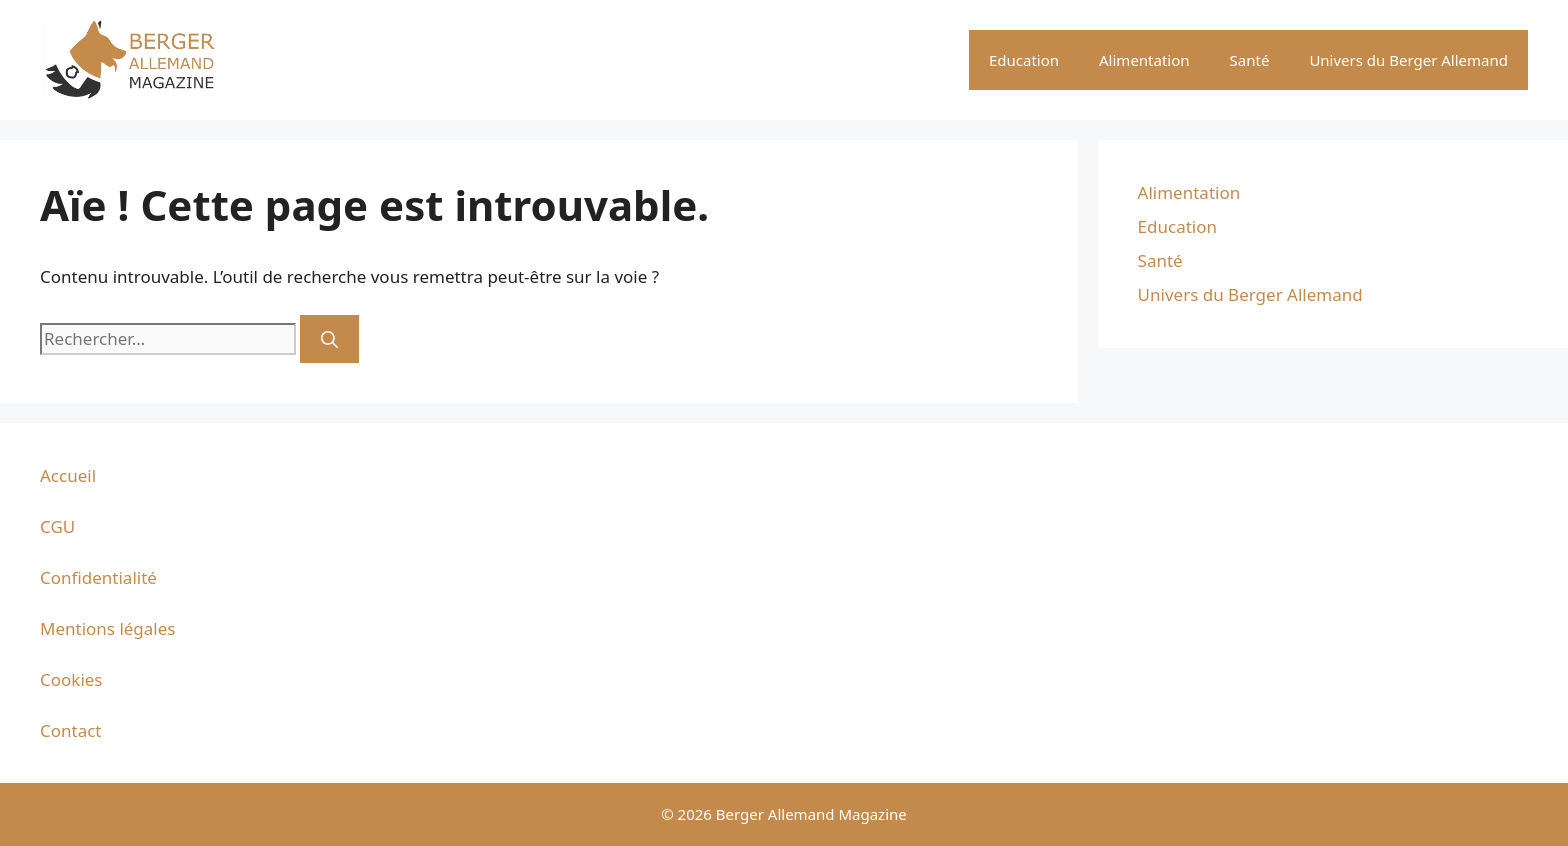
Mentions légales (107, 628)
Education (1024, 60)
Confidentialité (98, 577)
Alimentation (1144, 60)
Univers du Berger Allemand (1408, 60)
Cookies (71, 679)
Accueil (68, 475)
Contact (71, 730)
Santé (1250, 60)
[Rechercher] (329, 339)
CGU (57, 526)
